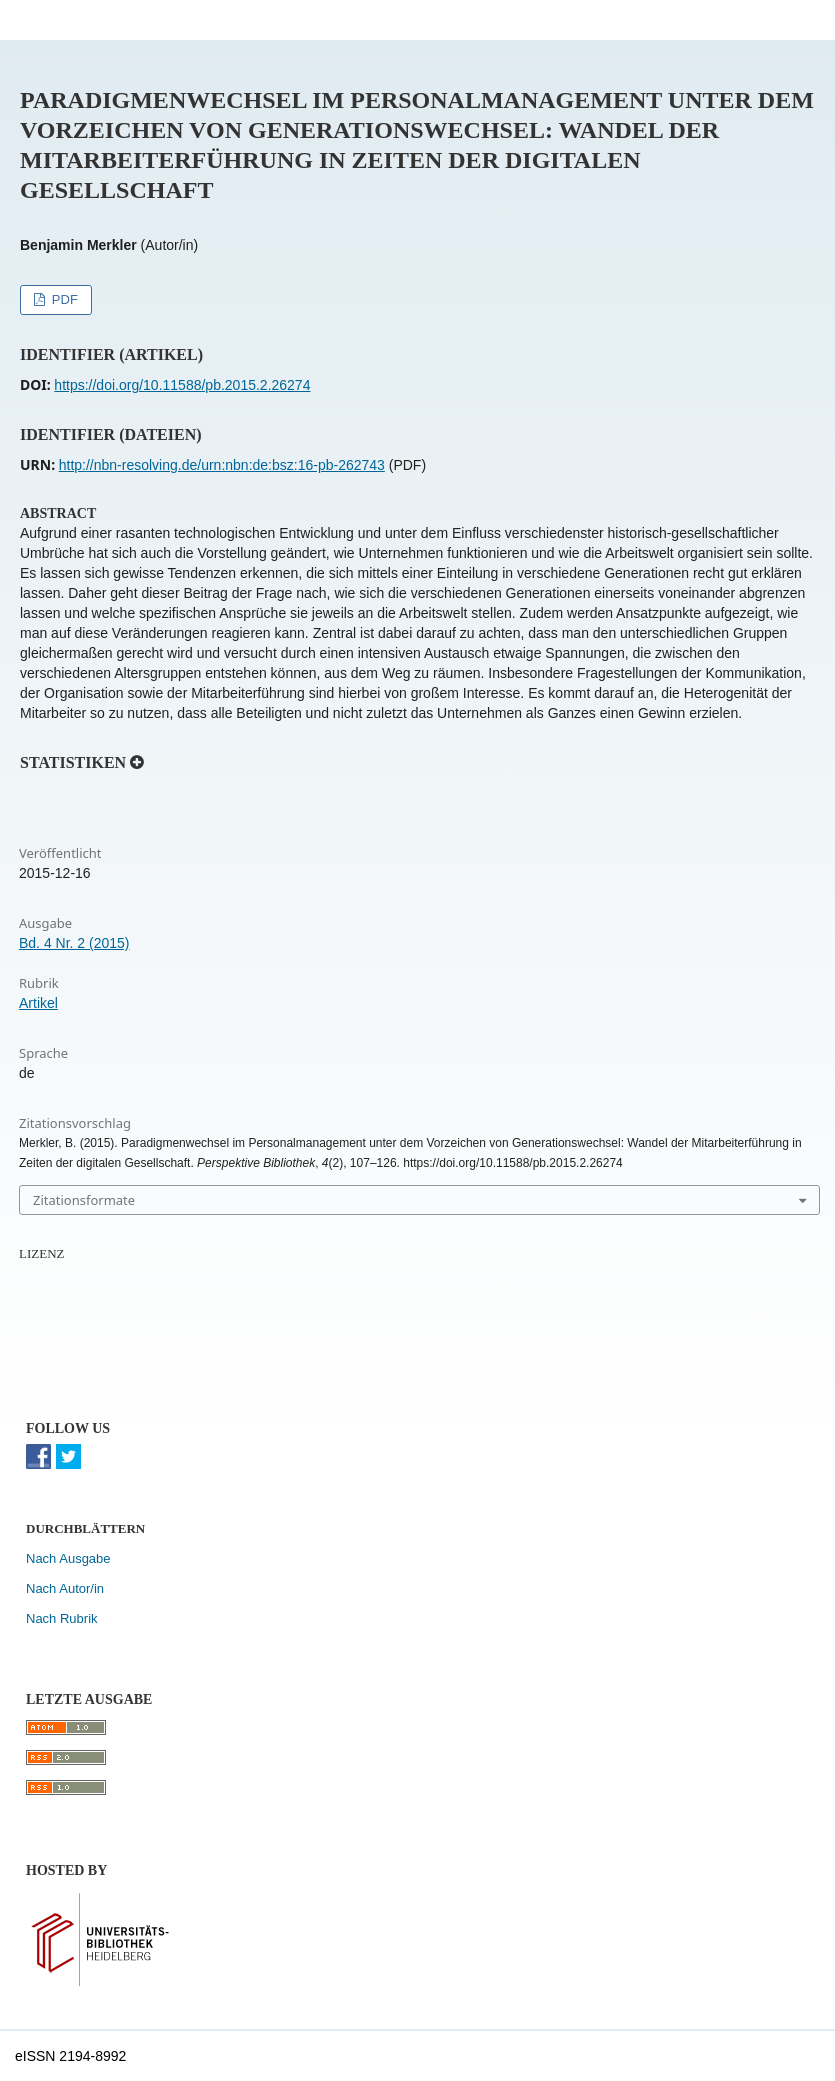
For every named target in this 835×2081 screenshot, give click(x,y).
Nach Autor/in (65, 1588)
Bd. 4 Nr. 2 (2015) (74, 943)
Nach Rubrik (62, 1618)
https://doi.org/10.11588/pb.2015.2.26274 (182, 385)
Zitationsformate (84, 1200)
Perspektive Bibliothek (148, 20)
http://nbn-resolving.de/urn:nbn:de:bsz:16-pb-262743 (222, 465)
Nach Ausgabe (68, 1558)
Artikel (38, 1003)
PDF (63, 299)
